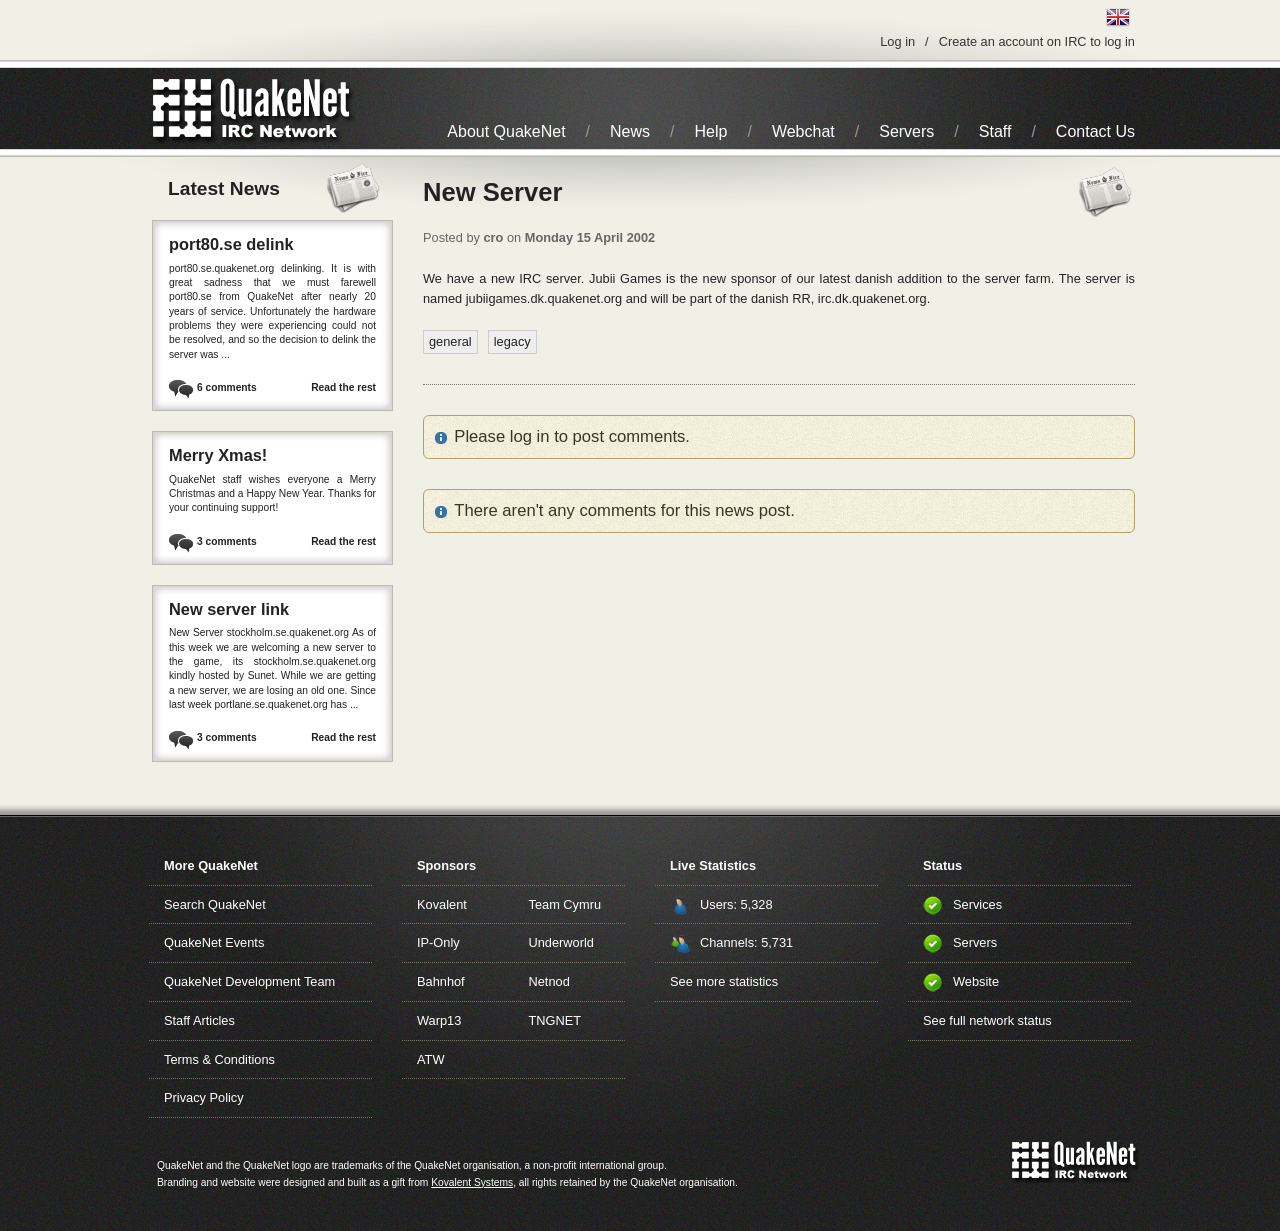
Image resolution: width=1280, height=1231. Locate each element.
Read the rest (343, 387)
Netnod (549, 981)
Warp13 (439, 1020)
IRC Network (287, 108)
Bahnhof (441, 981)
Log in (897, 41)
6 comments (227, 387)
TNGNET (555, 1020)
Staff (995, 131)
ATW (430, 1059)
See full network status (987, 1020)
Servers (906, 131)
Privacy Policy (204, 1097)
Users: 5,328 (736, 904)
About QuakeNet (506, 131)
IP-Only (438, 942)
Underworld (561, 942)
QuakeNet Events (214, 942)
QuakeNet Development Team (249, 981)
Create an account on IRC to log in (1037, 41)
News (630, 131)
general (450, 341)
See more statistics (724, 981)
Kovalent (442, 904)
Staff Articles (199, 1020)
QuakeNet (182, 108)
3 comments (227, 541)
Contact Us (1095, 131)
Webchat (803, 131)
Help (711, 131)
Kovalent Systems (472, 1182)
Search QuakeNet (215, 904)
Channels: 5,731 (746, 942)
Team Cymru (565, 904)
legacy (512, 341)
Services (977, 904)
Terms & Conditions (219, 1059)
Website (976, 981)
